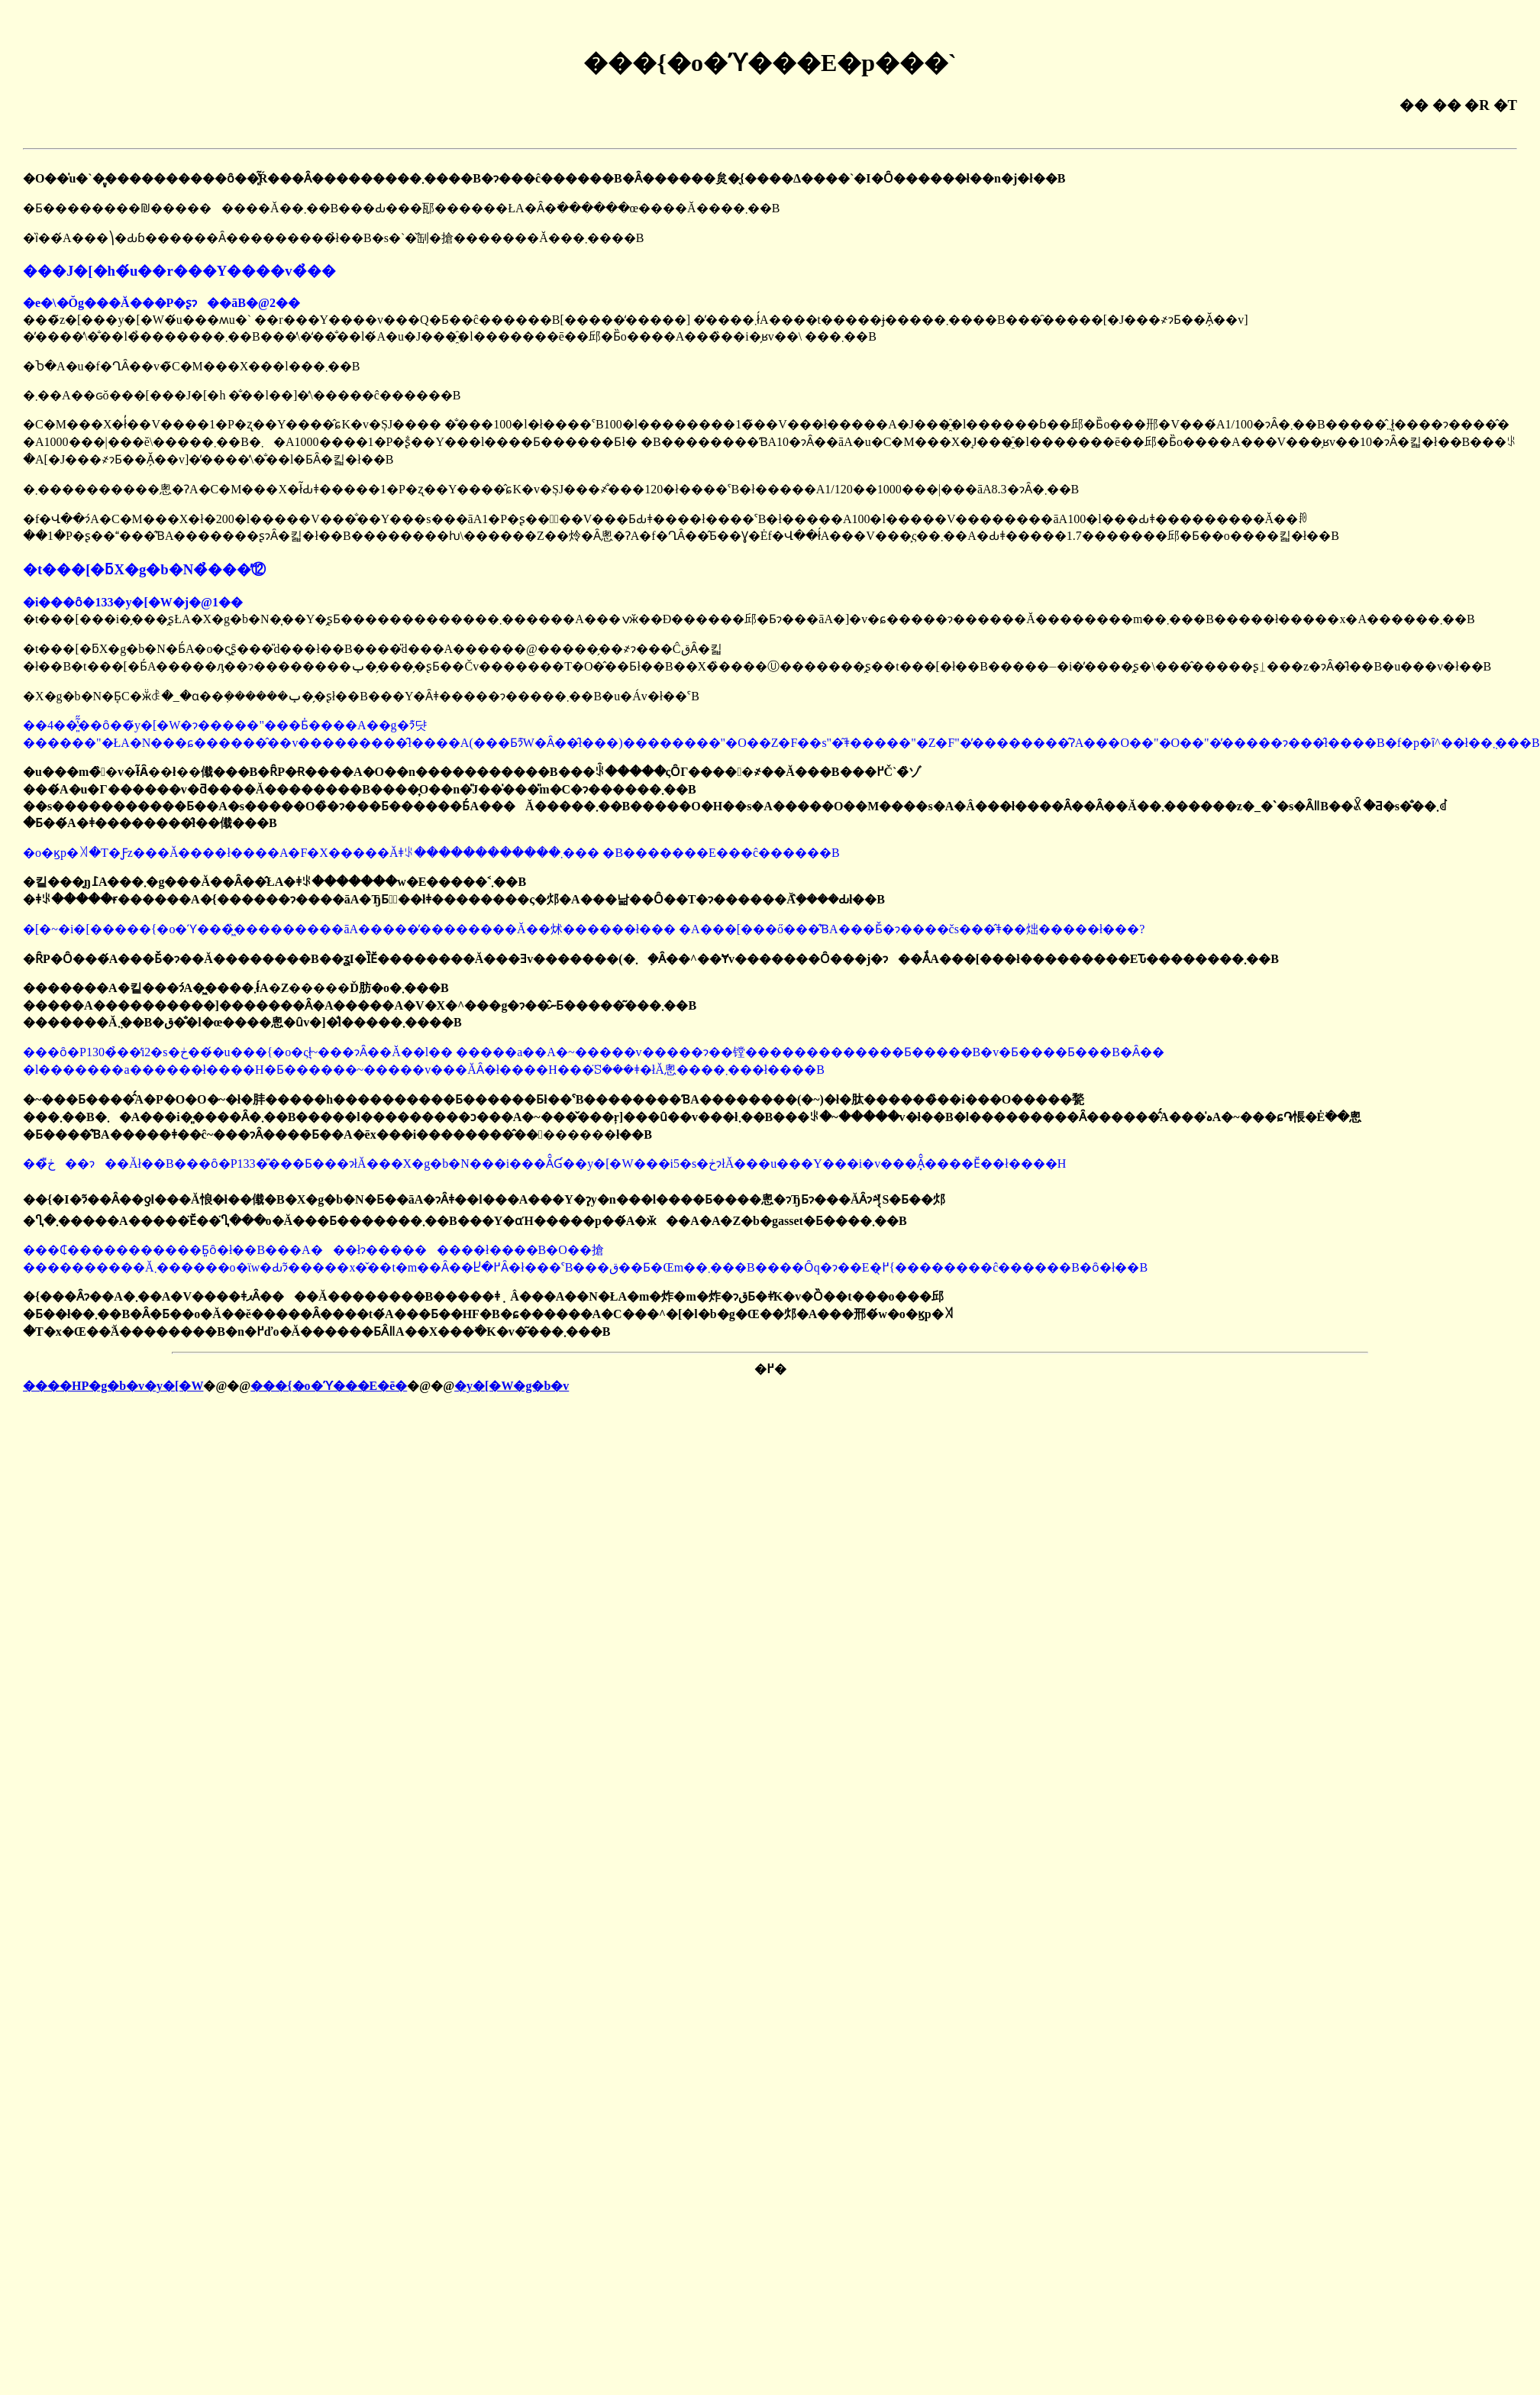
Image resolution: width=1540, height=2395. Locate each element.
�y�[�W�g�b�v (511, 1385)
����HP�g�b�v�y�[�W (113, 1385)
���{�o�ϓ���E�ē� (328, 1385)
